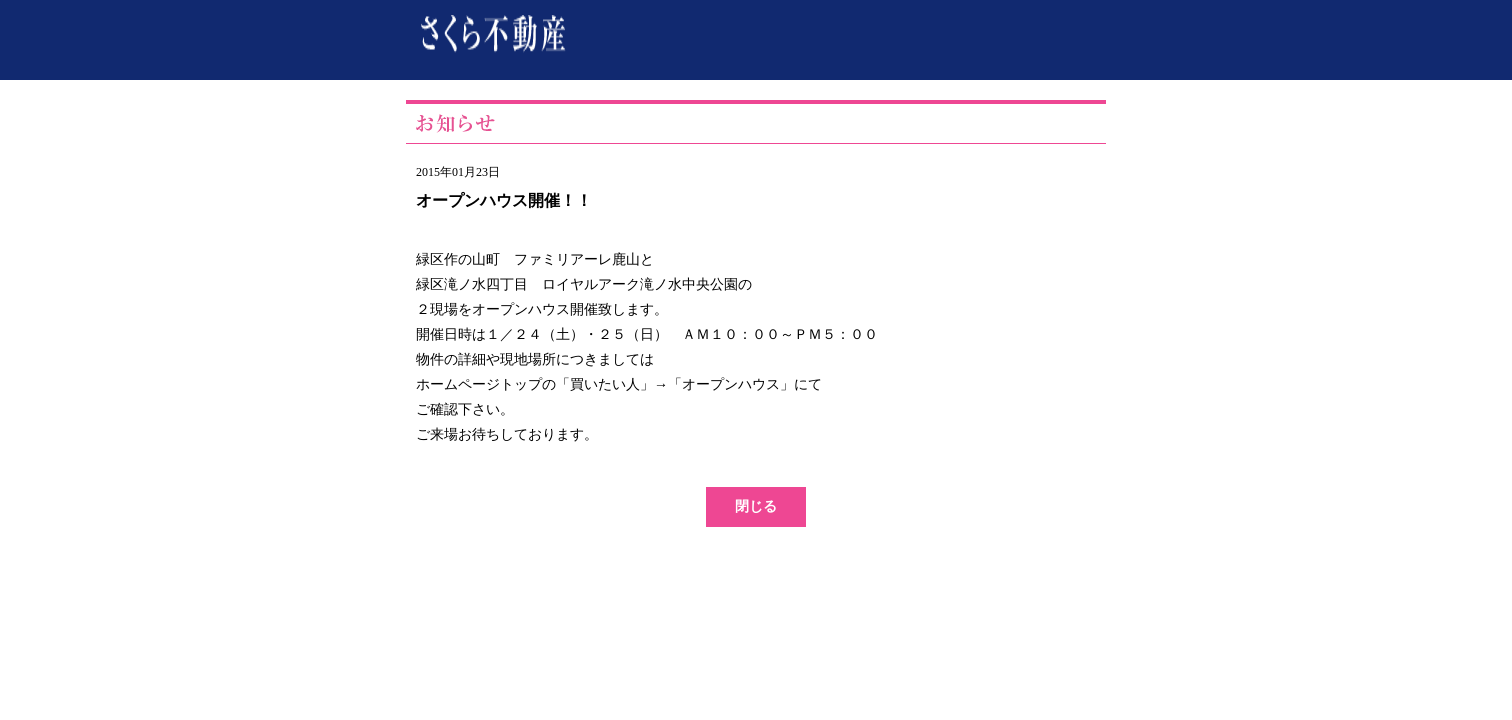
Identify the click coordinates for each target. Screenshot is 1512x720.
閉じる (756, 506)
